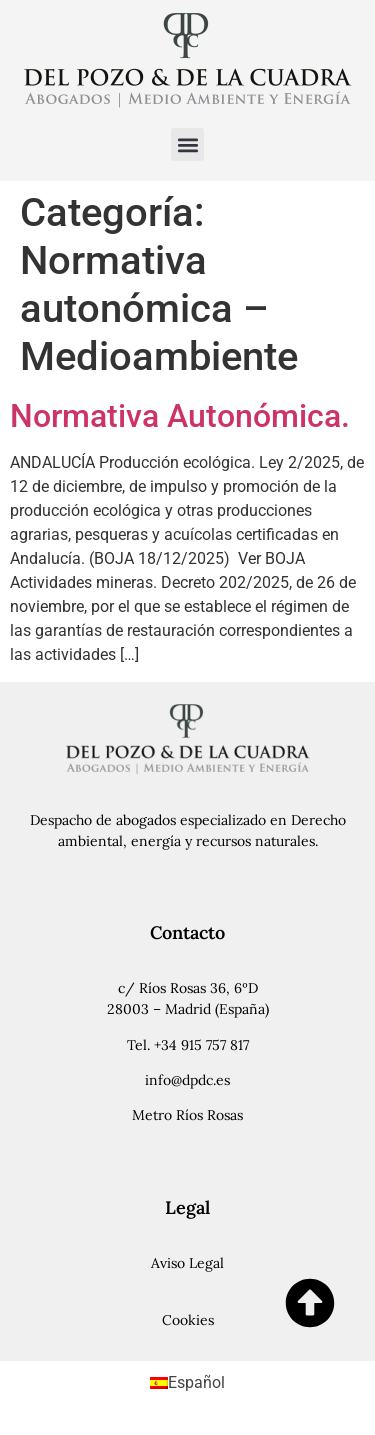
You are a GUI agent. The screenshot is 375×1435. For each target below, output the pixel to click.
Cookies (188, 1320)
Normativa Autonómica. (180, 416)
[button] (187, 144)
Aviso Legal (187, 1263)
